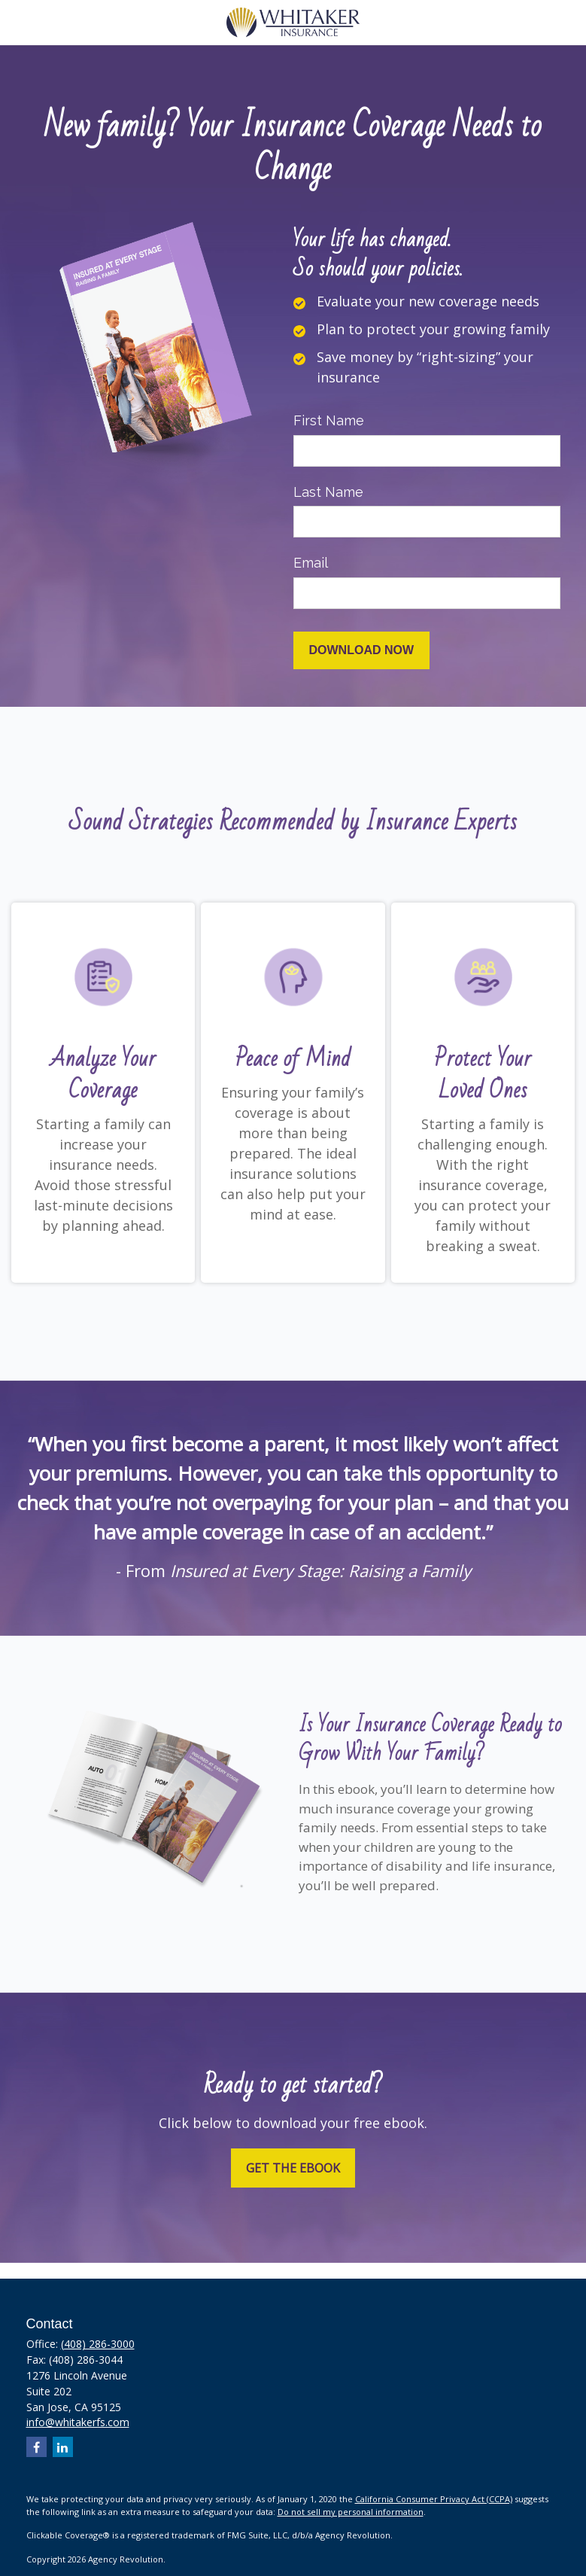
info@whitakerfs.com (77, 2422)
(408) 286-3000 (98, 2344)
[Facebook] (36, 2447)
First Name (328, 420)
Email (310, 563)
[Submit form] (361, 650)
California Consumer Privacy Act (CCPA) (433, 2498)
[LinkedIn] (63, 2447)
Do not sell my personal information (351, 2511)
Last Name (328, 492)
